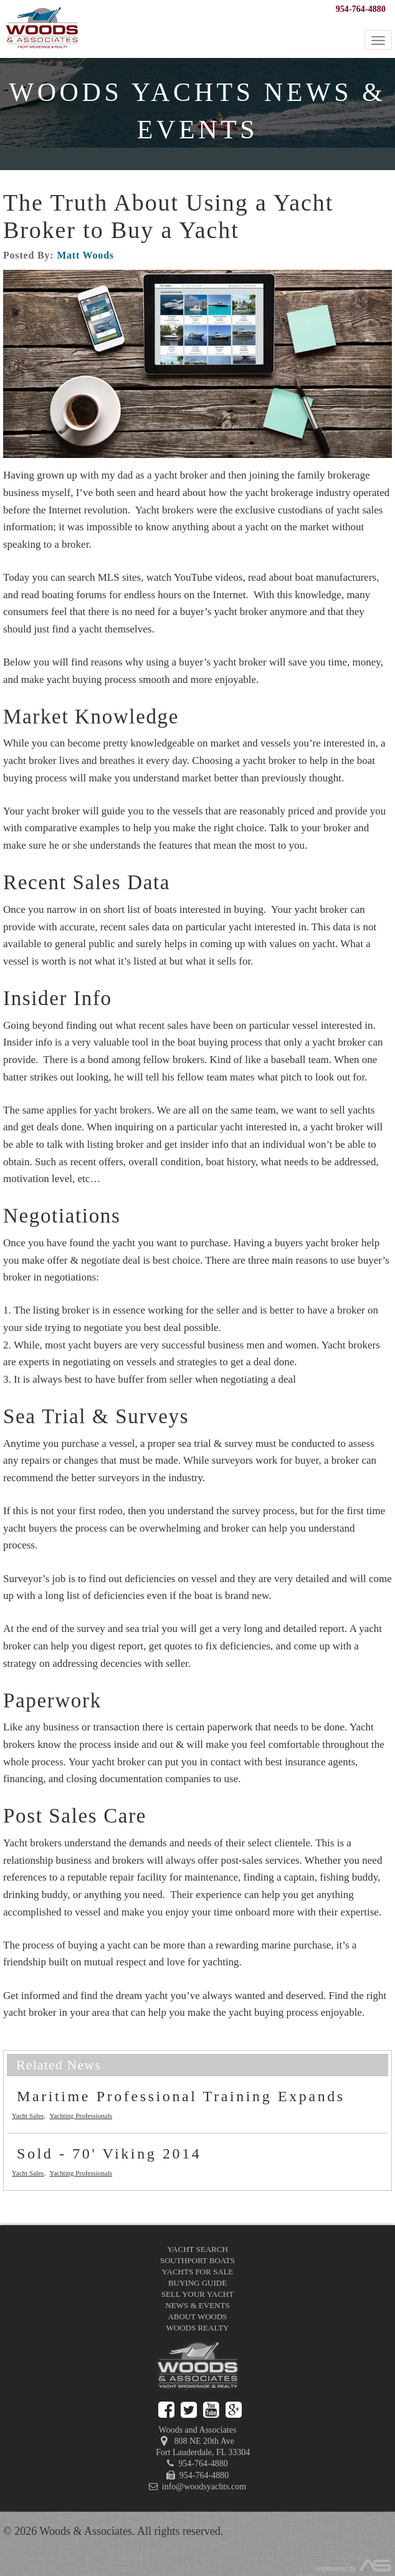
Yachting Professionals (80, 2115)
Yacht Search (197, 2249)
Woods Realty (197, 2327)
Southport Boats (197, 2260)
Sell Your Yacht (197, 2294)
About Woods (197, 2316)
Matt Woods (85, 255)
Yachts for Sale (198, 2271)
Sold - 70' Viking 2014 (109, 2153)
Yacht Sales (28, 2115)
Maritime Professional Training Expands (181, 2096)
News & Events (197, 2305)
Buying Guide (197, 2282)
